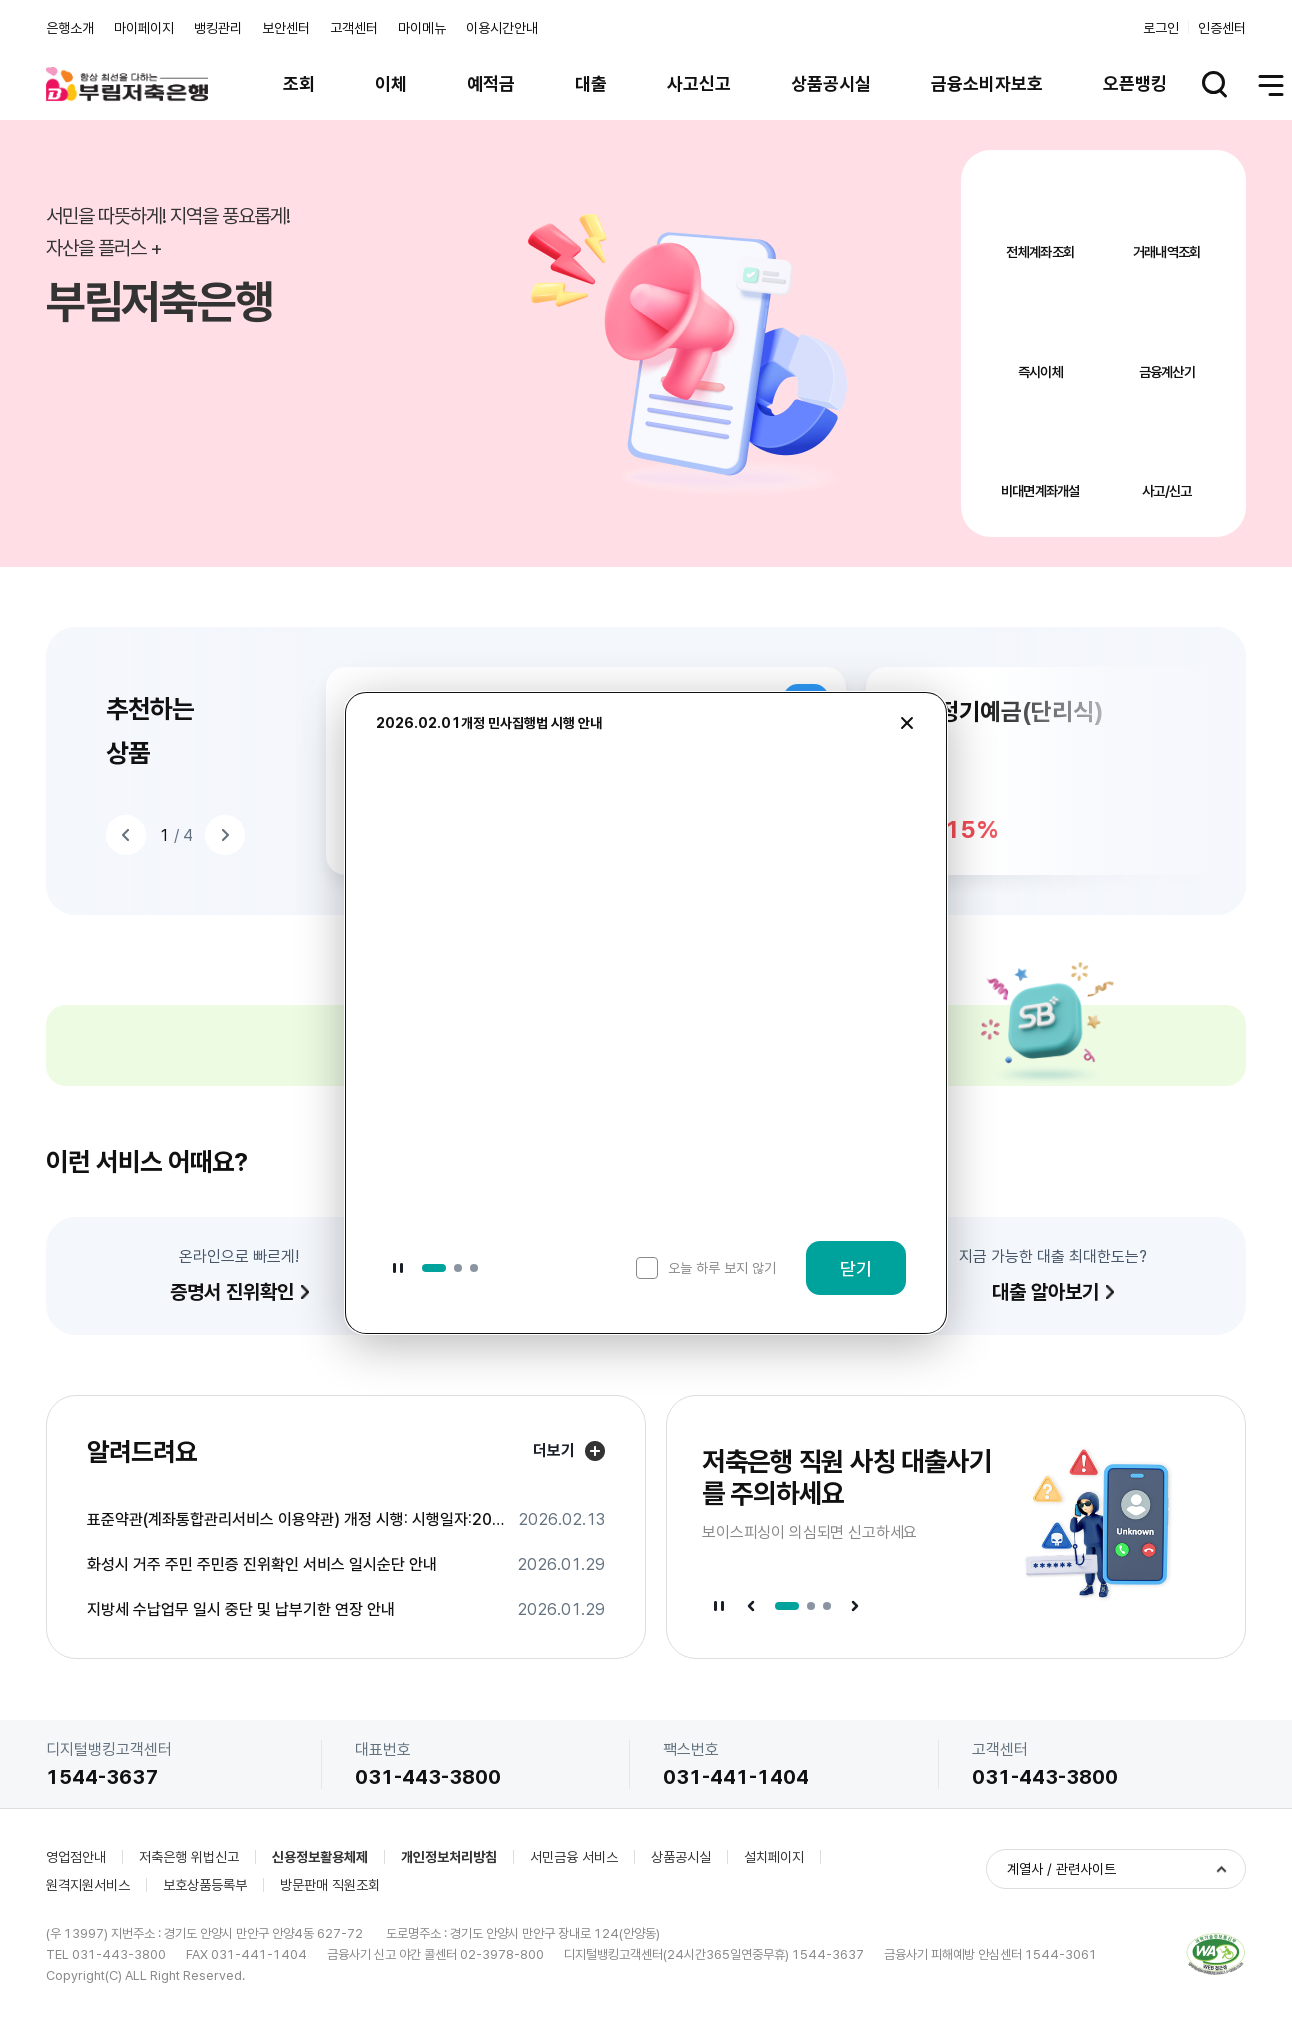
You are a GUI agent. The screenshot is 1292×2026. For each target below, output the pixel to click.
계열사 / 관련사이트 (1061, 1869)
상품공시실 (831, 83)
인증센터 (1222, 28)
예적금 (491, 83)
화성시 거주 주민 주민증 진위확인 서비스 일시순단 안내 (262, 1565)
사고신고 (699, 83)
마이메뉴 (422, 28)
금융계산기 (1167, 372)
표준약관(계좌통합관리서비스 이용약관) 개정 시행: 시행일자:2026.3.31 (296, 1520)
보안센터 (286, 28)
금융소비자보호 (987, 83)
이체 (391, 83)
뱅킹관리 (218, 28)
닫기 (856, 1268)
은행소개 (70, 28)
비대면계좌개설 (1040, 491)
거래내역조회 (1167, 252)
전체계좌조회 (1040, 252)
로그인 (1161, 28)
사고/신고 (1167, 491)
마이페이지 (144, 28)
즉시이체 (1040, 372)
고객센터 (354, 28)
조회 (299, 83)
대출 (591, 83)
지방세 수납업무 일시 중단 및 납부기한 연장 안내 (241, 1610)
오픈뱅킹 (1135, 83)
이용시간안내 (502, 28)
